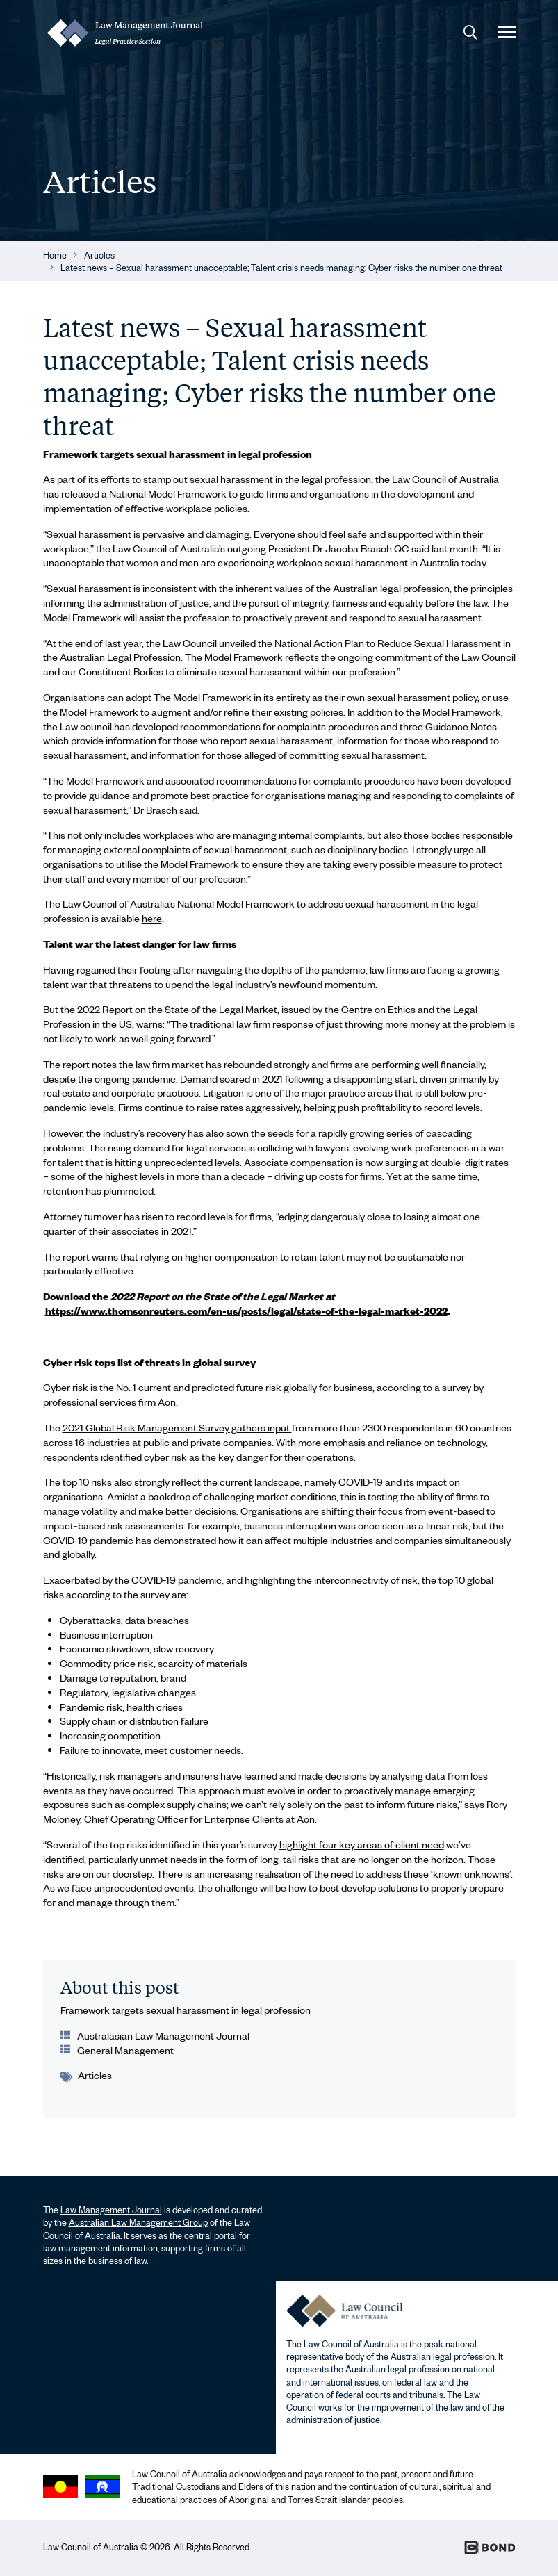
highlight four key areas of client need (361, 1844)
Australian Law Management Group (138, 2222)
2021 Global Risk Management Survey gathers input (177, 1427)
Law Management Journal (111, 2209)
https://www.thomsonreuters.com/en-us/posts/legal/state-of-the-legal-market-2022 (246, 1310)
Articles (99, 255)
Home (55, 255)
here (152, 918)
